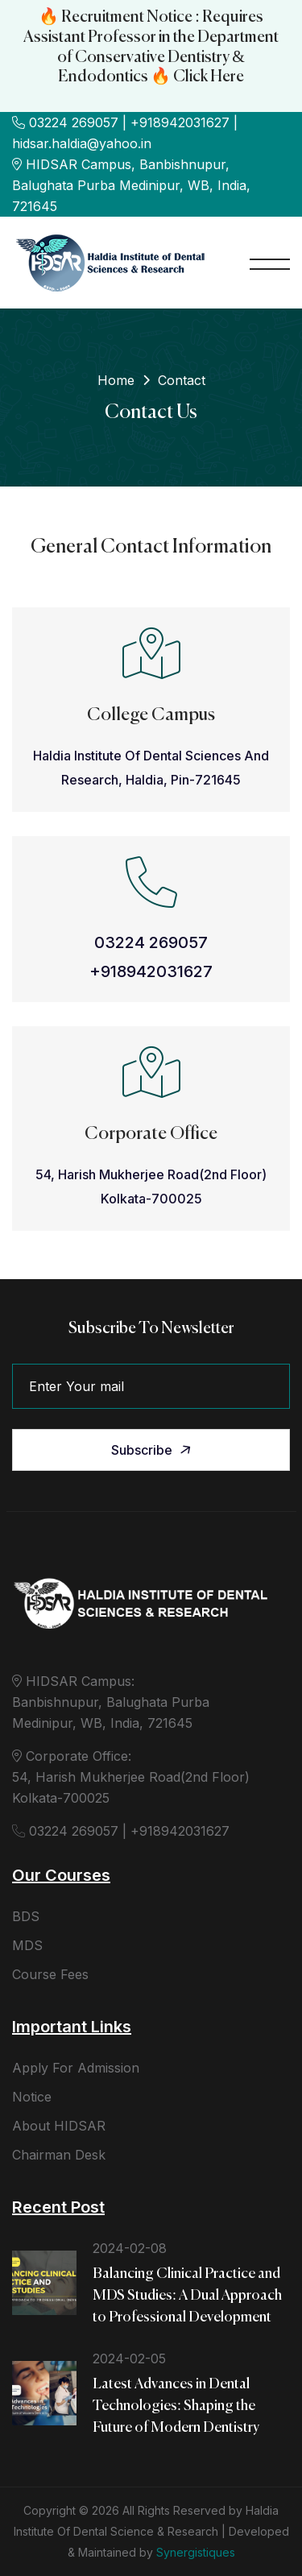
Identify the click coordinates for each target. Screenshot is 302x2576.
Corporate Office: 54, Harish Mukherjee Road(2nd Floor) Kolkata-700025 (131, 1777)
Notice (32, 2097)
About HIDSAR (58, 2126)
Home (115, 380)
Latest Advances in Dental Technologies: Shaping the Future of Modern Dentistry (176, 2406)
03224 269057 (151, 942)
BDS (25, 1916)
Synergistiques (195, 2552)
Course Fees (50, 1974)
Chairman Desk (58, 2155)
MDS (27, 1945)
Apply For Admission (75, 2068)
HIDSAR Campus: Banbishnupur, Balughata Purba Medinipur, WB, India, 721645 (110, 1702)
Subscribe (152, 1450)
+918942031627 (151, 971)
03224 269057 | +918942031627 (121, 1831)
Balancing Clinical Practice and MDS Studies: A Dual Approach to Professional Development (187, 2296)
